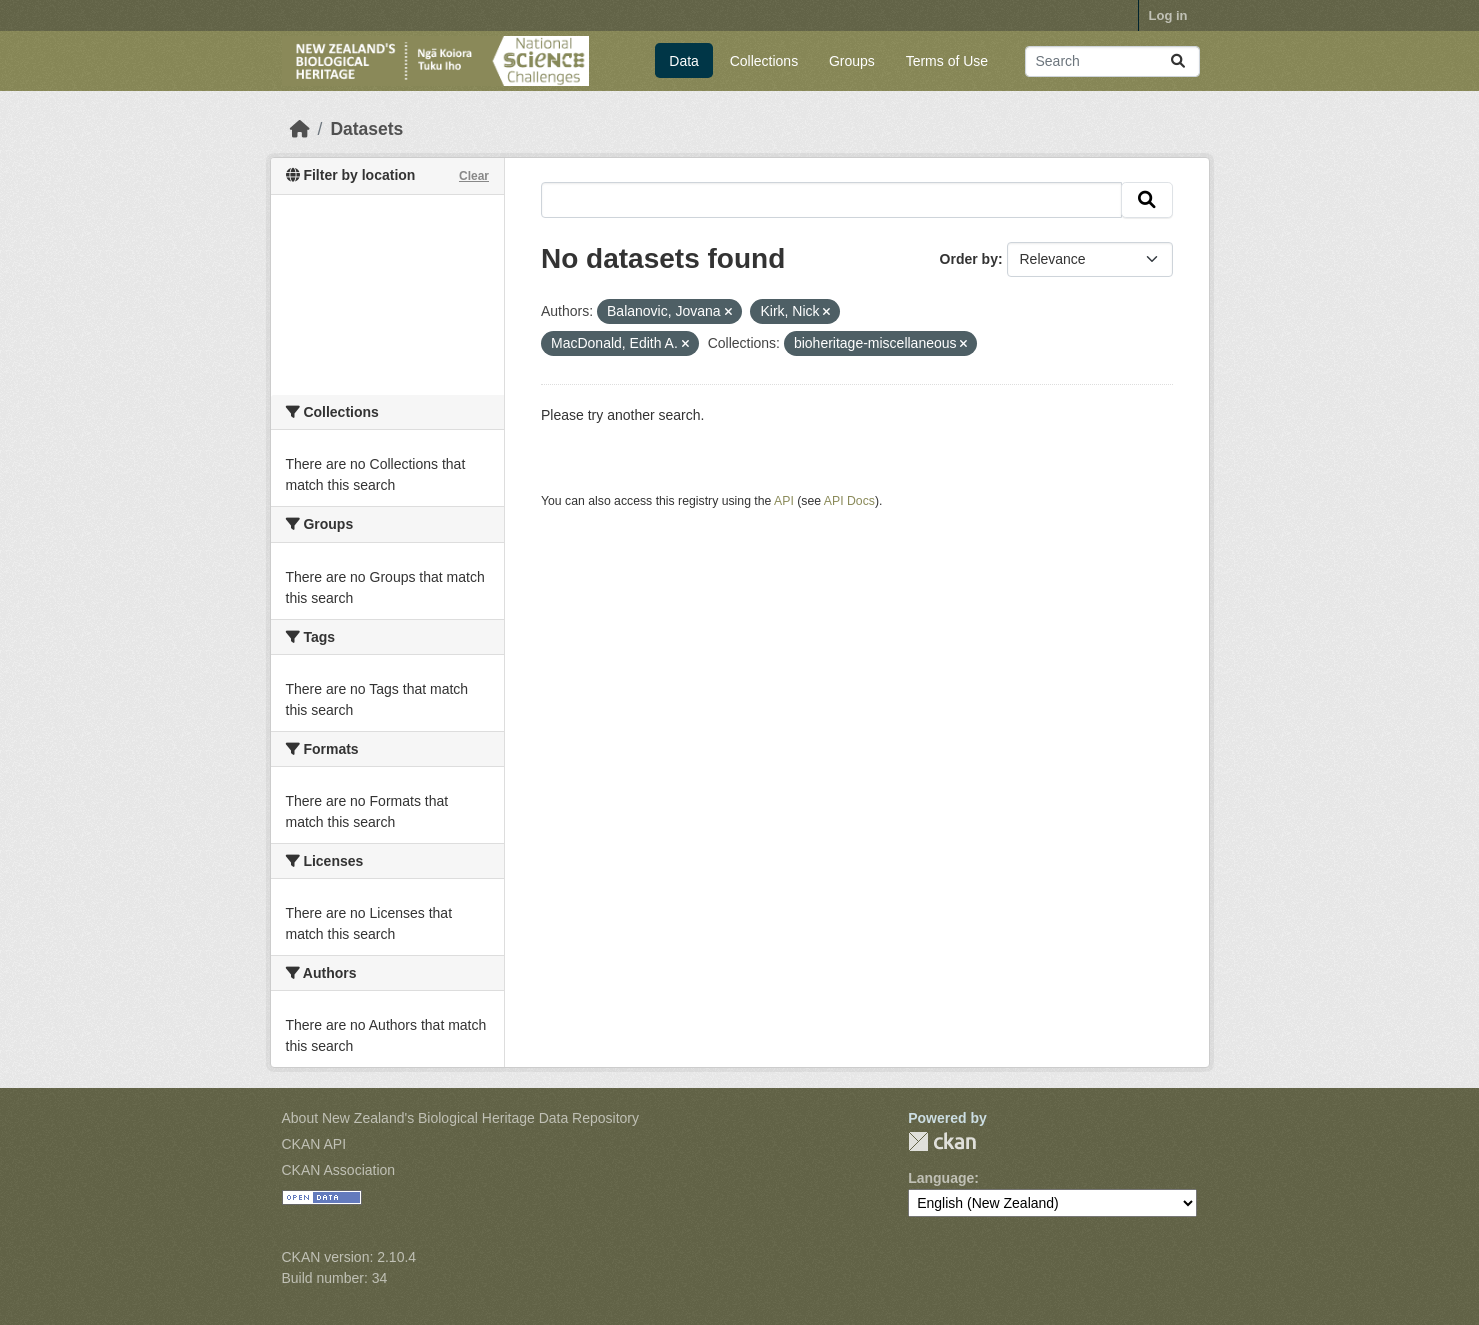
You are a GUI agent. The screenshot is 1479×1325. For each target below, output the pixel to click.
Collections (764, 61)
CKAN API (314, 1144)
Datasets (366, 129)
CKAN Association (339, 1170)
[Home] (300, 129)
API (784, 501)
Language (941, 1178)
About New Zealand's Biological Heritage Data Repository (461, 1118)
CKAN (942, 1141)
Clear (474, 176)
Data (684, 61)
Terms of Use (947, 61)
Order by (969, 259)
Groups (852, 61)
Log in (1168, 15)
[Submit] (1178, 61)
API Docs (849, 501)
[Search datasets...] (1112, 61)
